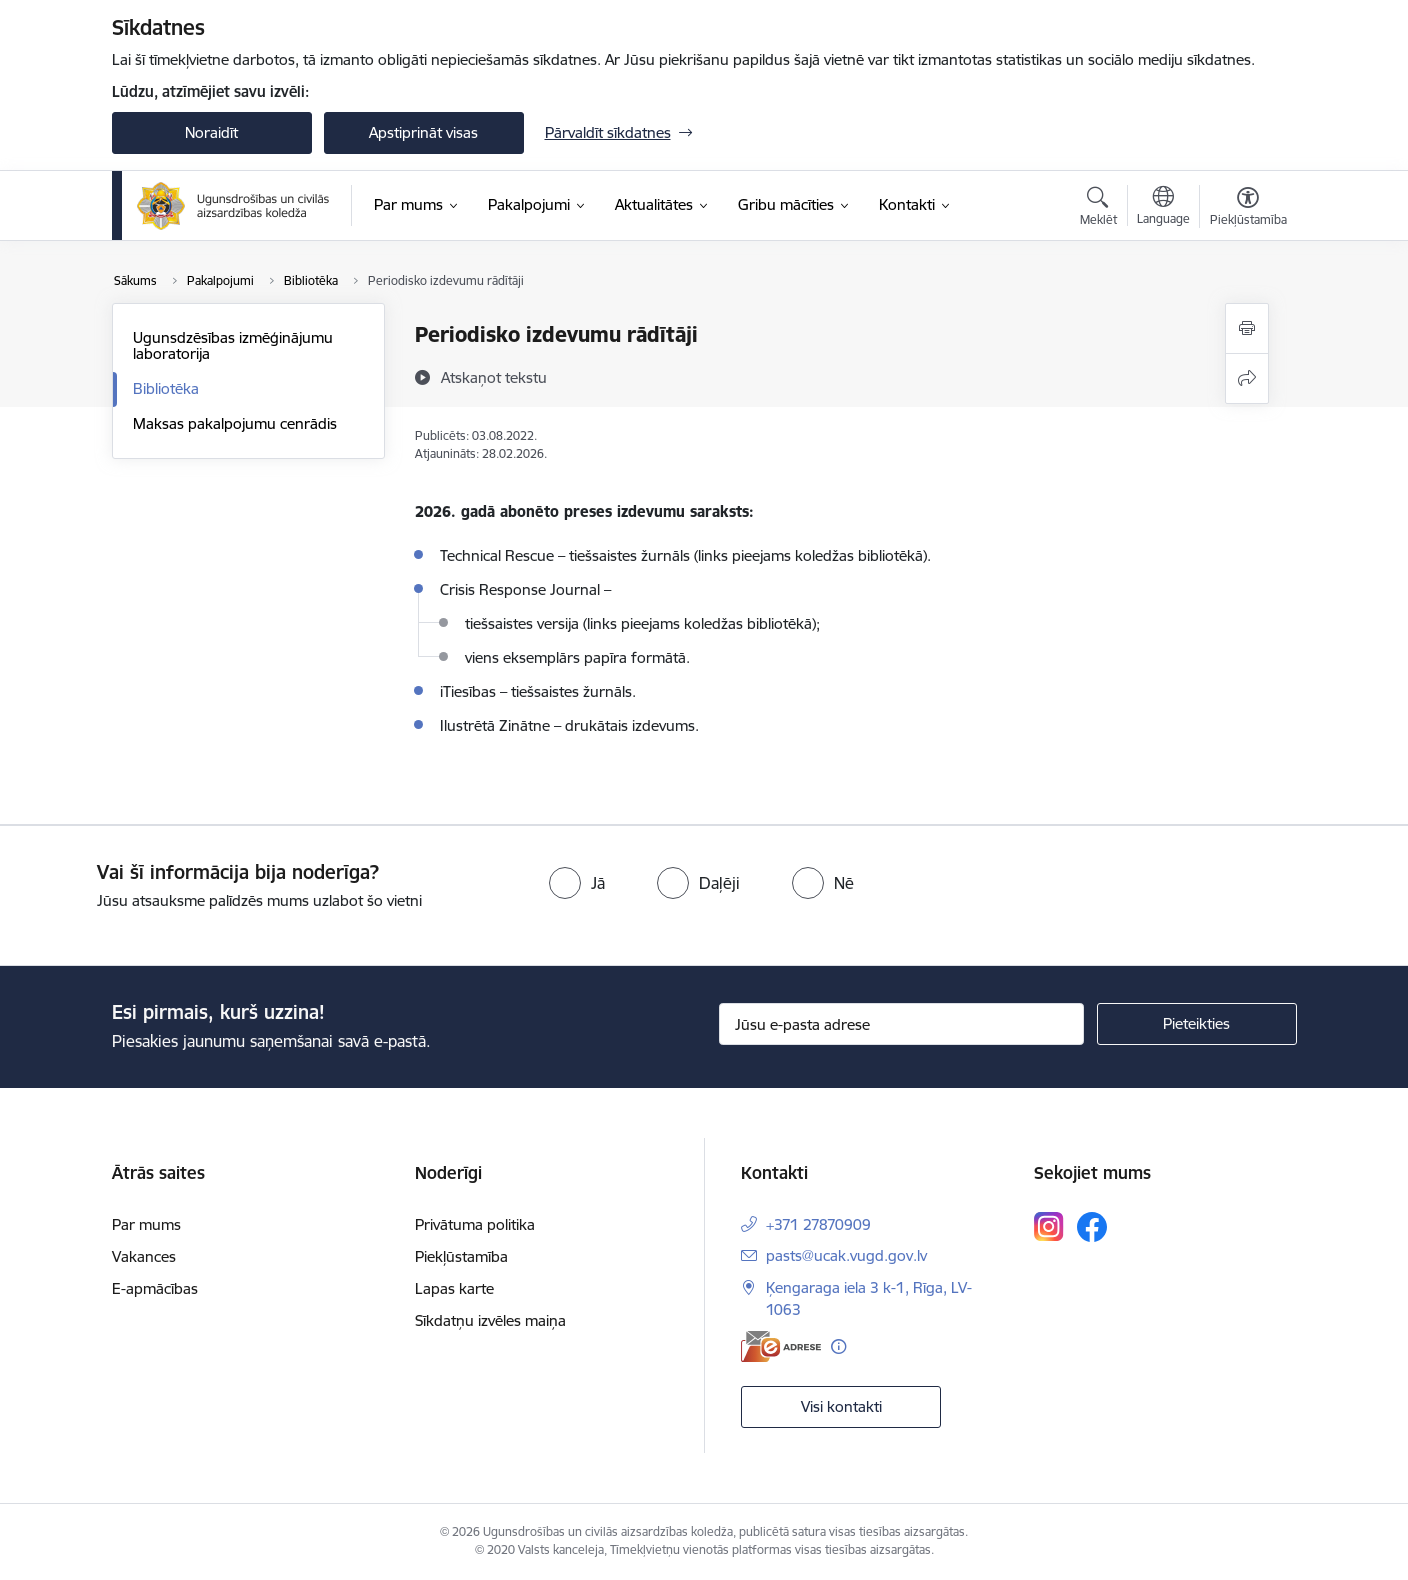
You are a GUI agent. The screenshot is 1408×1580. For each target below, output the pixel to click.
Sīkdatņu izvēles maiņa (490, 1320)
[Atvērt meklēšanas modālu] (1098, 209)
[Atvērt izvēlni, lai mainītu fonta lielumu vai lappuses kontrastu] (1248, 209)
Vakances (144, 1256)
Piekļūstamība (461, 1256)
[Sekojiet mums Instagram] (1049, 1226)
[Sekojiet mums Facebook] (1092, 1227)
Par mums (146, 1224)
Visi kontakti (841, 1406)
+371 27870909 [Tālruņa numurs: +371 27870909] (818, 1224)
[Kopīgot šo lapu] (1247, 378)
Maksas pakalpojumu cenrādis (235, 423)
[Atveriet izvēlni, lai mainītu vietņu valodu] (1163, 208)
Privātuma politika (475, 1224)
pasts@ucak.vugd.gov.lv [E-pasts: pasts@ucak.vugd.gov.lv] (846, 1255)
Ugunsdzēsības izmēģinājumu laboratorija (233, 345)
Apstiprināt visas (423, 132)
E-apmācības (155, 1288)
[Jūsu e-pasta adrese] (901, 1024)
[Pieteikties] (1197, 1024)
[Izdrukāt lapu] (1247, 328)
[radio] (577, 883)
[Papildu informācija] (838, 1346)
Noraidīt (211, 132)
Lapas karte (454, 1288)
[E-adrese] (781, 1346)
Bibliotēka (166, 388)
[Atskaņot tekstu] (494, 377)
